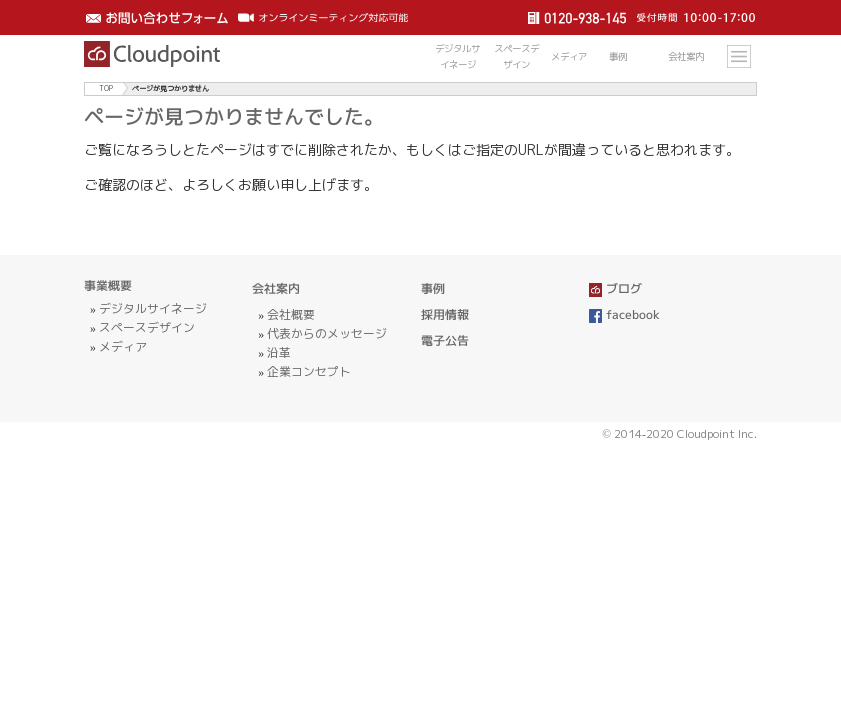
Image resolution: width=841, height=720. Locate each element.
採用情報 (445, 314)
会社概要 (291, 314)
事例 (433, 288)
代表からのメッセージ (327, 333)
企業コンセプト (309, 371)
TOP (106, 88)
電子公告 (445, 340)
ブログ (616, 288)
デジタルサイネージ (153, 308)
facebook (625, 314)
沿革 (279, 352)
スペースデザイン (147, 327)
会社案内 (276, 288)
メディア (123, 346)
